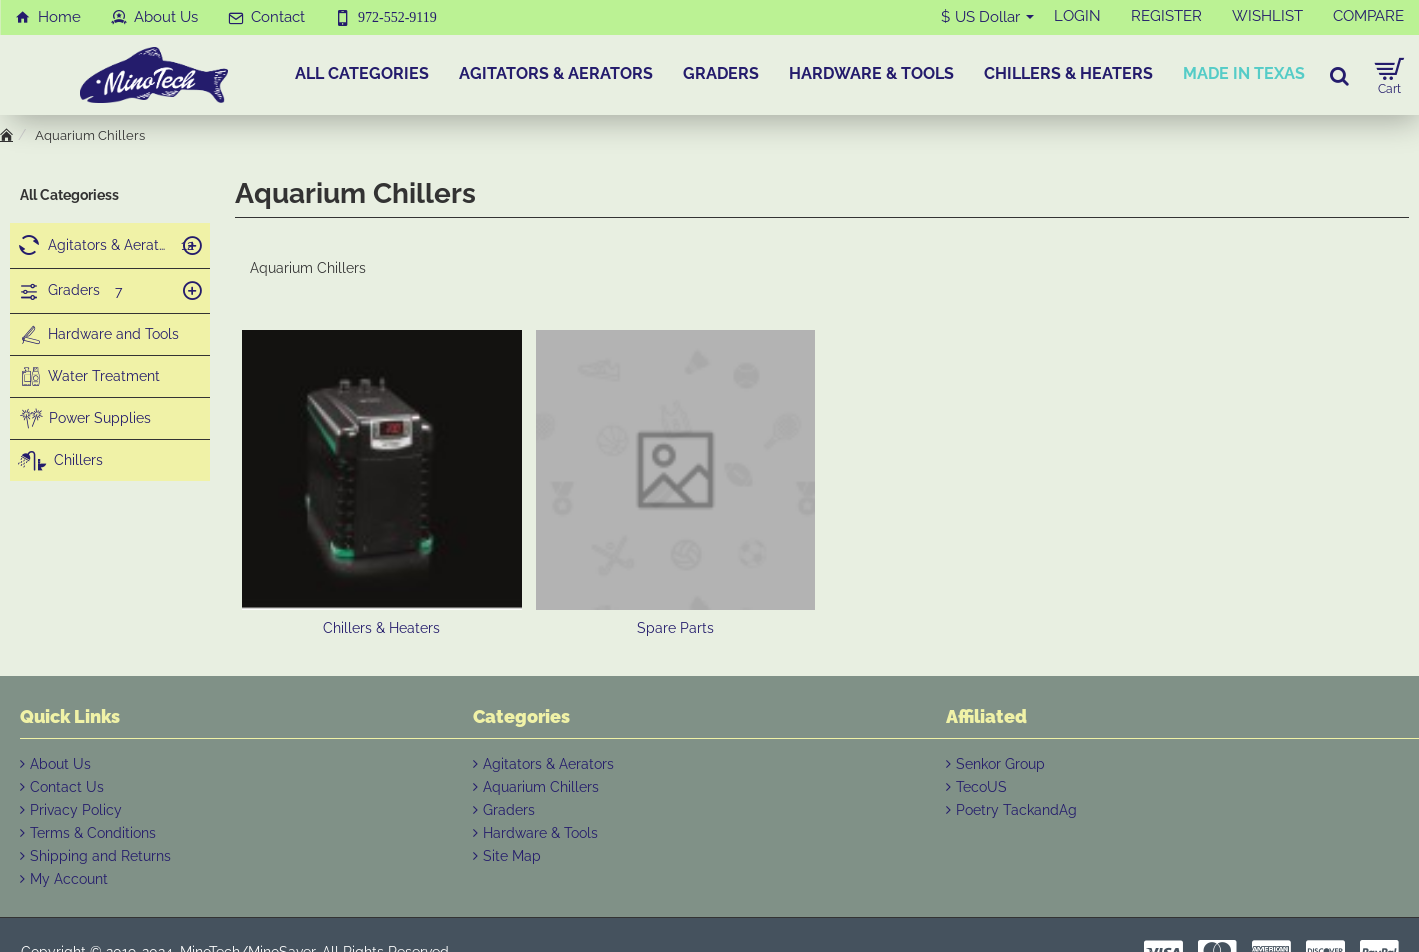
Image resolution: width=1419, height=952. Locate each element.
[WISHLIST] (1267, 17)
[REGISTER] (1166, 17)
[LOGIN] (1077, 17)
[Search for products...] (1339, 75)
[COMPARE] (1368, 17)
